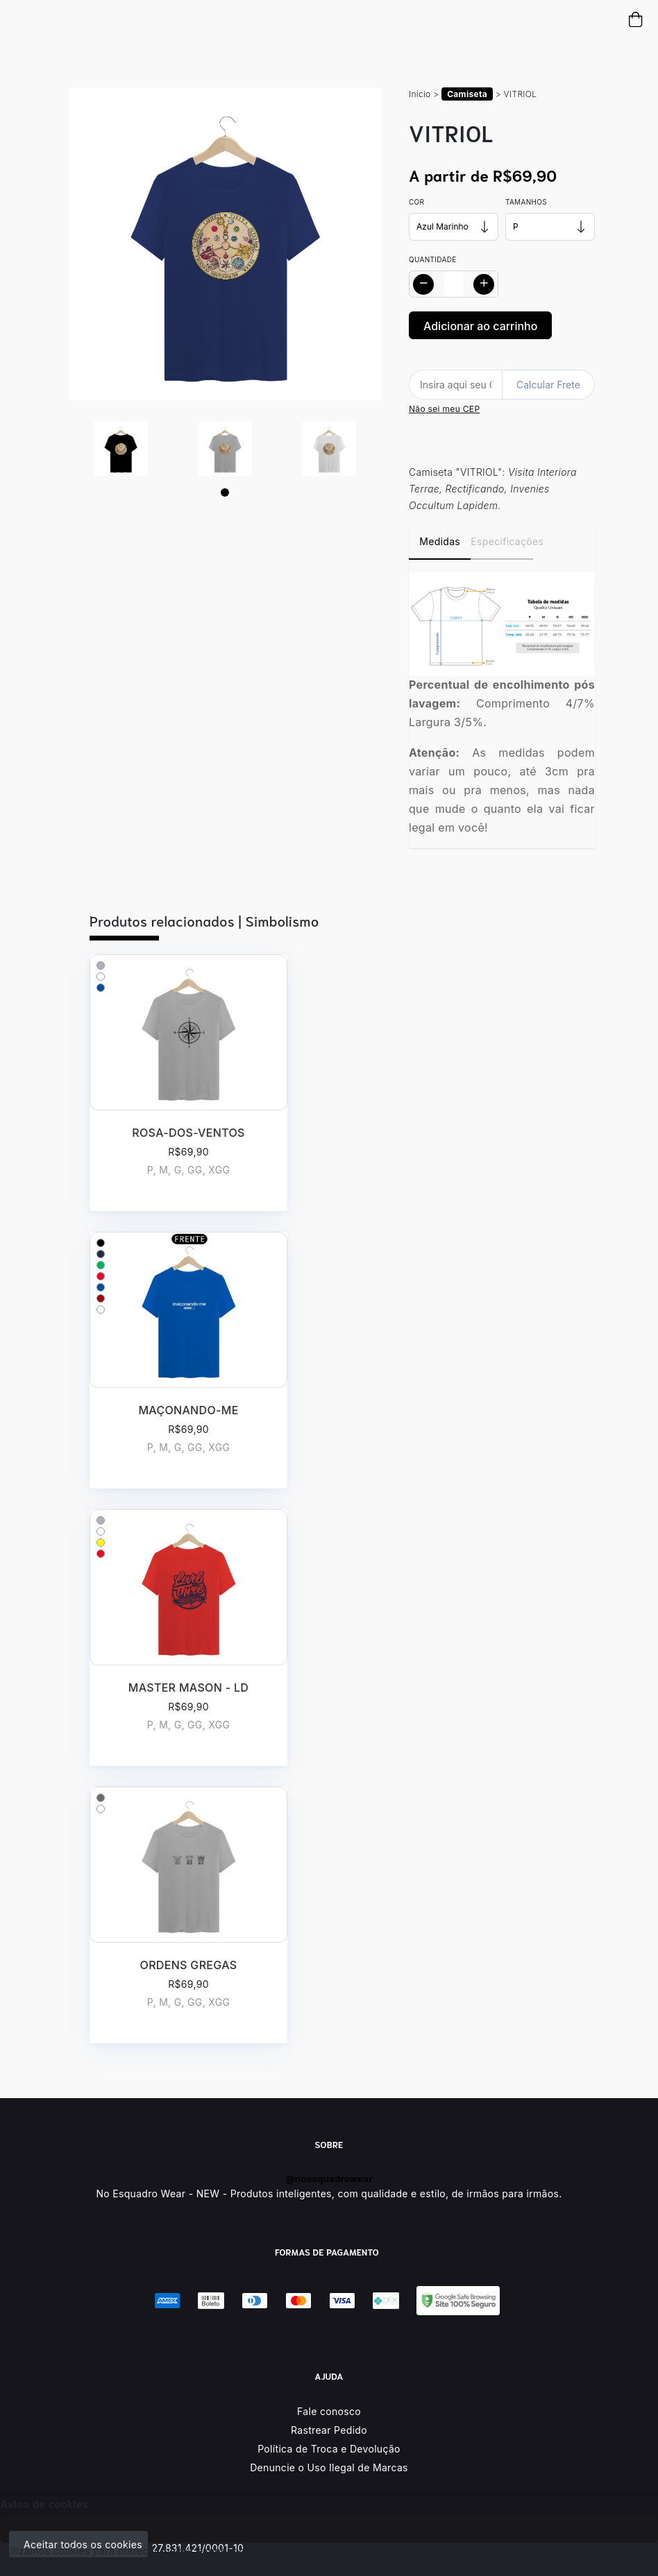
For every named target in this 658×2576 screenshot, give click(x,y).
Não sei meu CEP (444, 409)
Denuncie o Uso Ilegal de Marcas (329, 2467)
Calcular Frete (548, 384)
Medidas (439, 541)
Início (420, 94)
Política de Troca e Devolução (329, 2449)
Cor (416, 202)
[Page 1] (225, 492)
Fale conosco (329, 2411)
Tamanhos (526, 202)
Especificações (501, 541)
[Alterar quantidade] (453, 284)
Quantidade (433, 259)
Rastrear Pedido (329, 2430)
